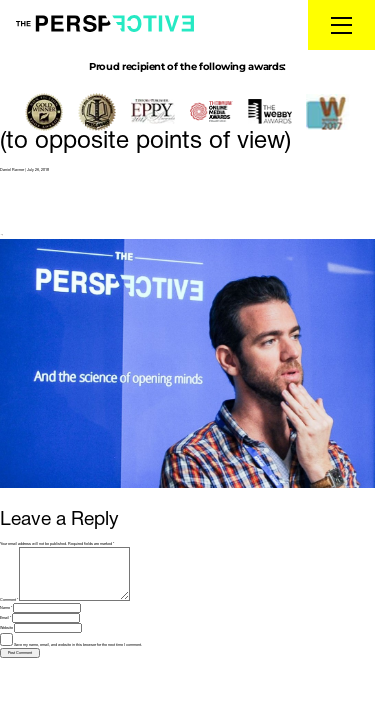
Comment (9, 600)
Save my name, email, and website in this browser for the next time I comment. (78, 645)
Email (5, 618)
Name (6, 608)
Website (6, 628)
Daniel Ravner (12, 170)
